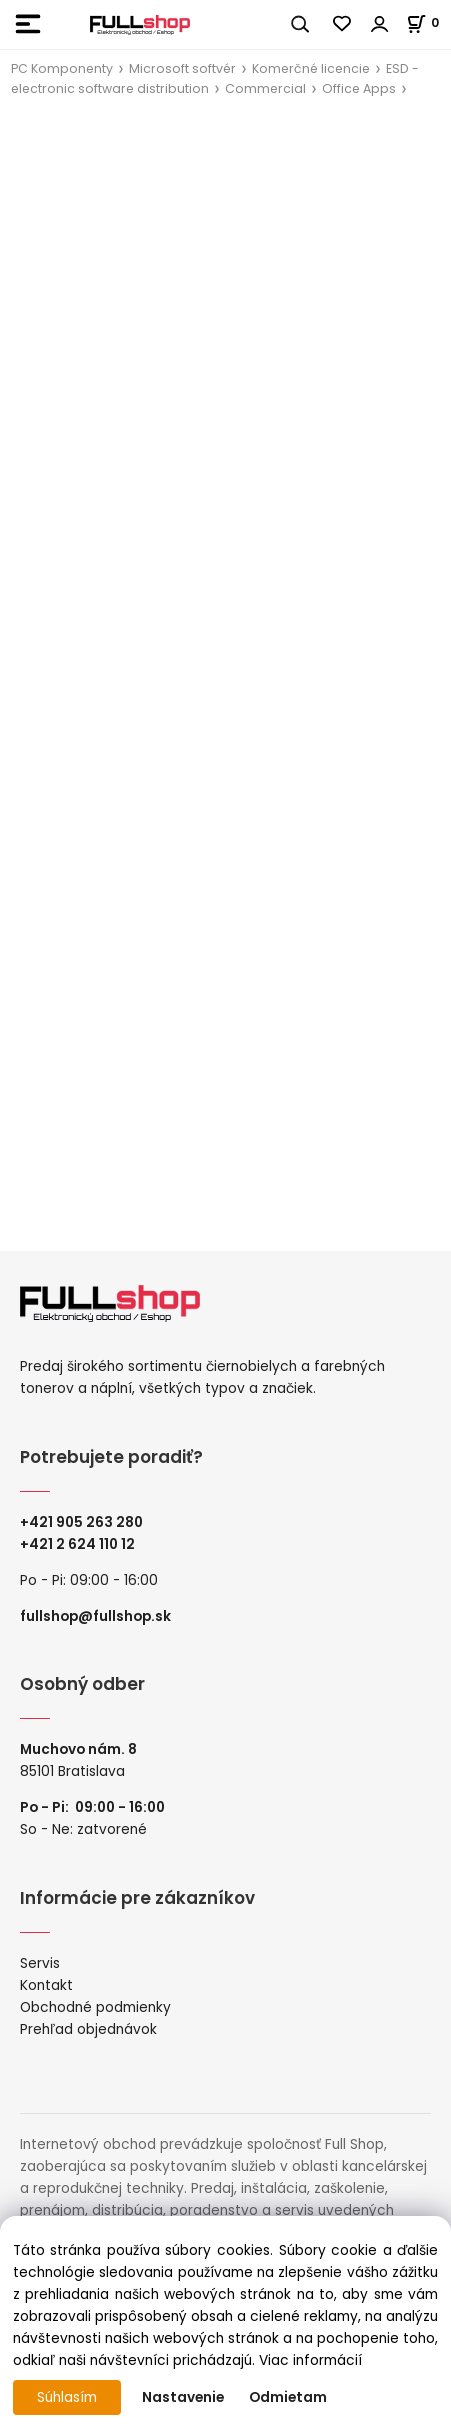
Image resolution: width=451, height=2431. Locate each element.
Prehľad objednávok (88, 2029)
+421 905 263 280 (81, 1522)
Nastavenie (183, 2397)
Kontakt (46, 1985)
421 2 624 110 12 (82, 1544)
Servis (40, 1963)
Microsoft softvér (182, 68)
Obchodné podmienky (95, 2007)
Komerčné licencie (311, 68)
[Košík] (428, 22)
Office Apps (359, 88)
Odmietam (288, 2397)
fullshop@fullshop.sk (95, 1616)
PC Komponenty (62, 68)
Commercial (265, 88)
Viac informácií (310, 2360)
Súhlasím (67, 2397)
